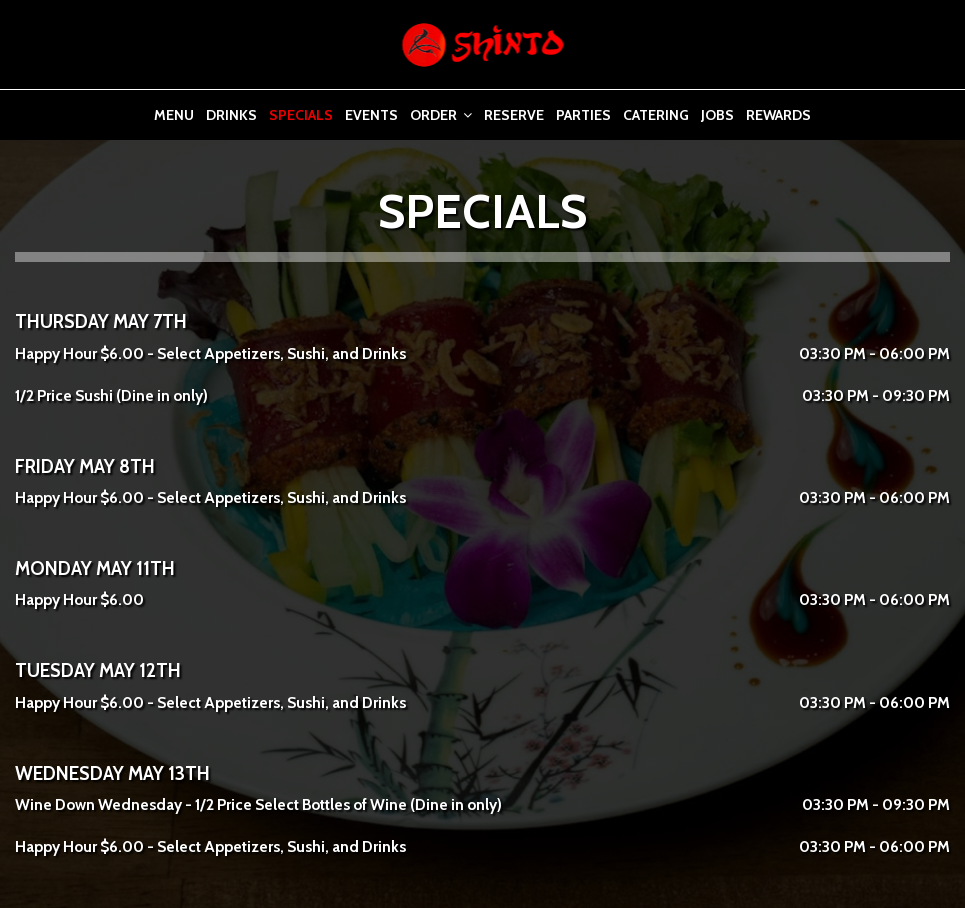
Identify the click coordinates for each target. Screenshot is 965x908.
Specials (301, 115)
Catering (656, 115)
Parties (583, 115)
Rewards (778, 115)
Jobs (717, 115)
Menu (174, 115)
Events (371, 115)
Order (441, 115)
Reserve (514, 115)
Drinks (231, 115)
